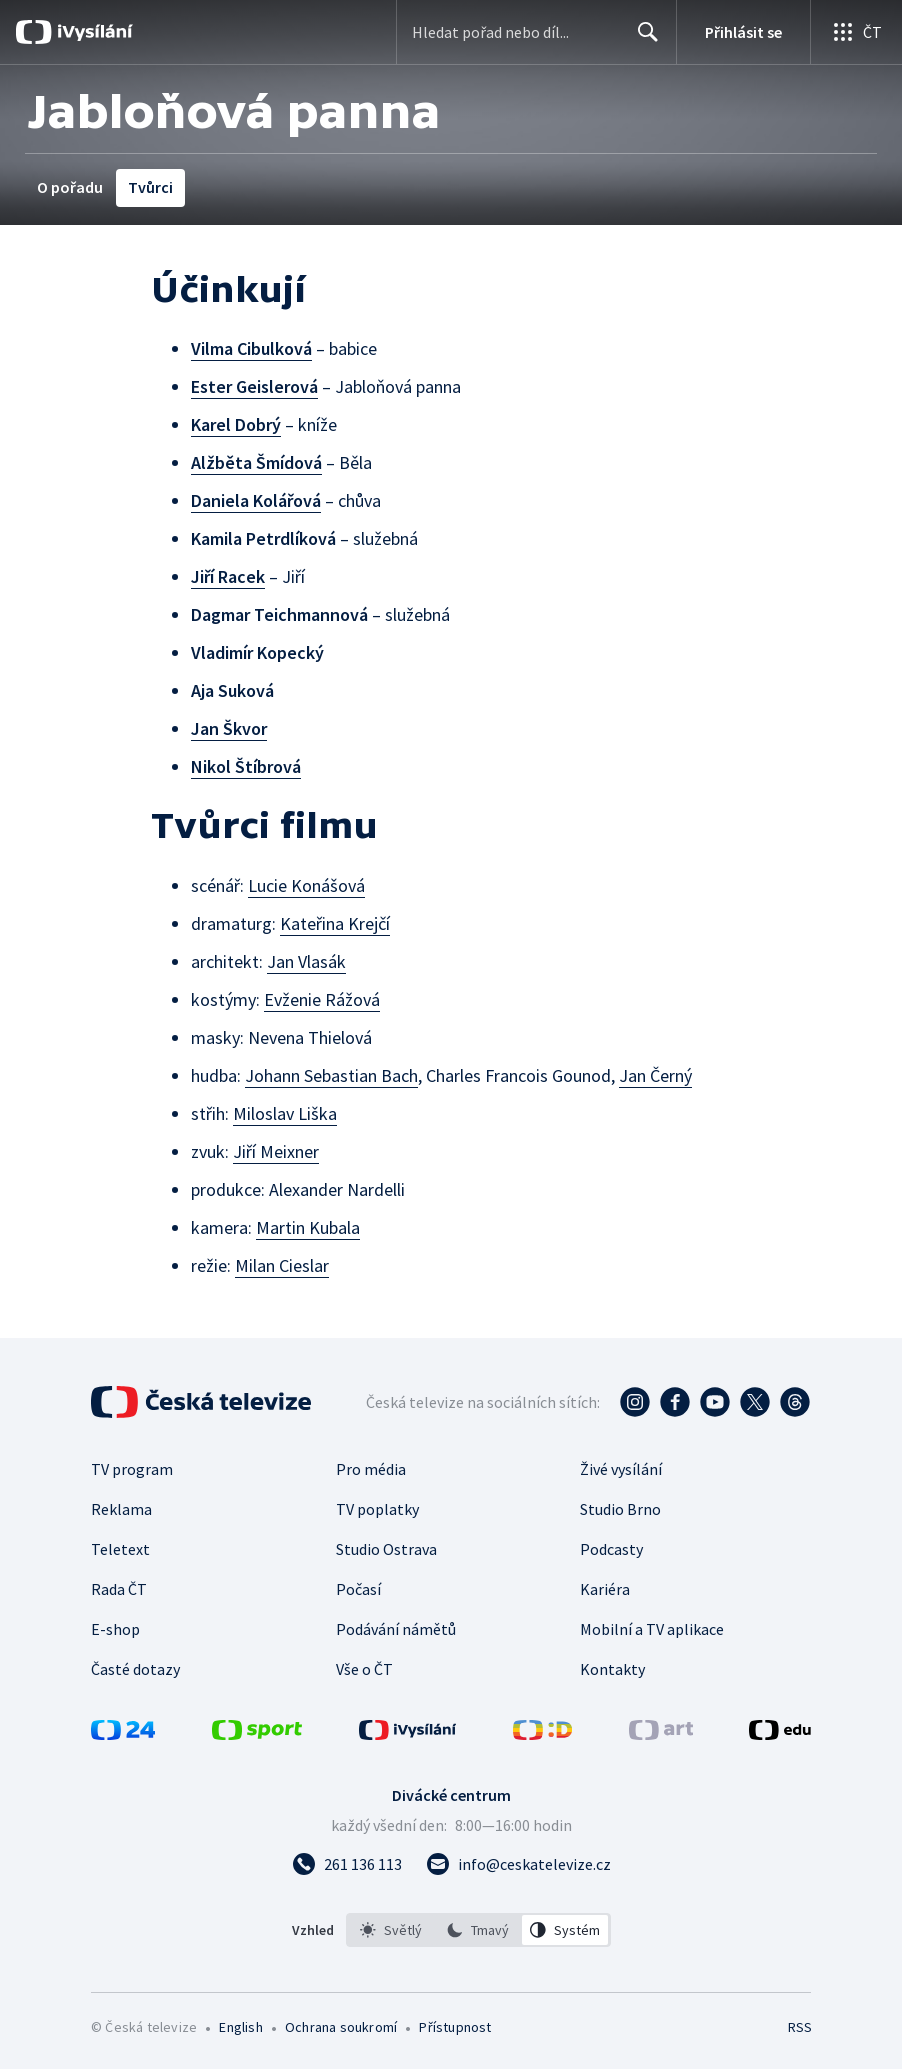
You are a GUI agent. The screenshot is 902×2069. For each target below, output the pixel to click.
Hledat (642, 40)
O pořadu (70, 187)
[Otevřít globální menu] (856, 32)
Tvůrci (150, 187)
